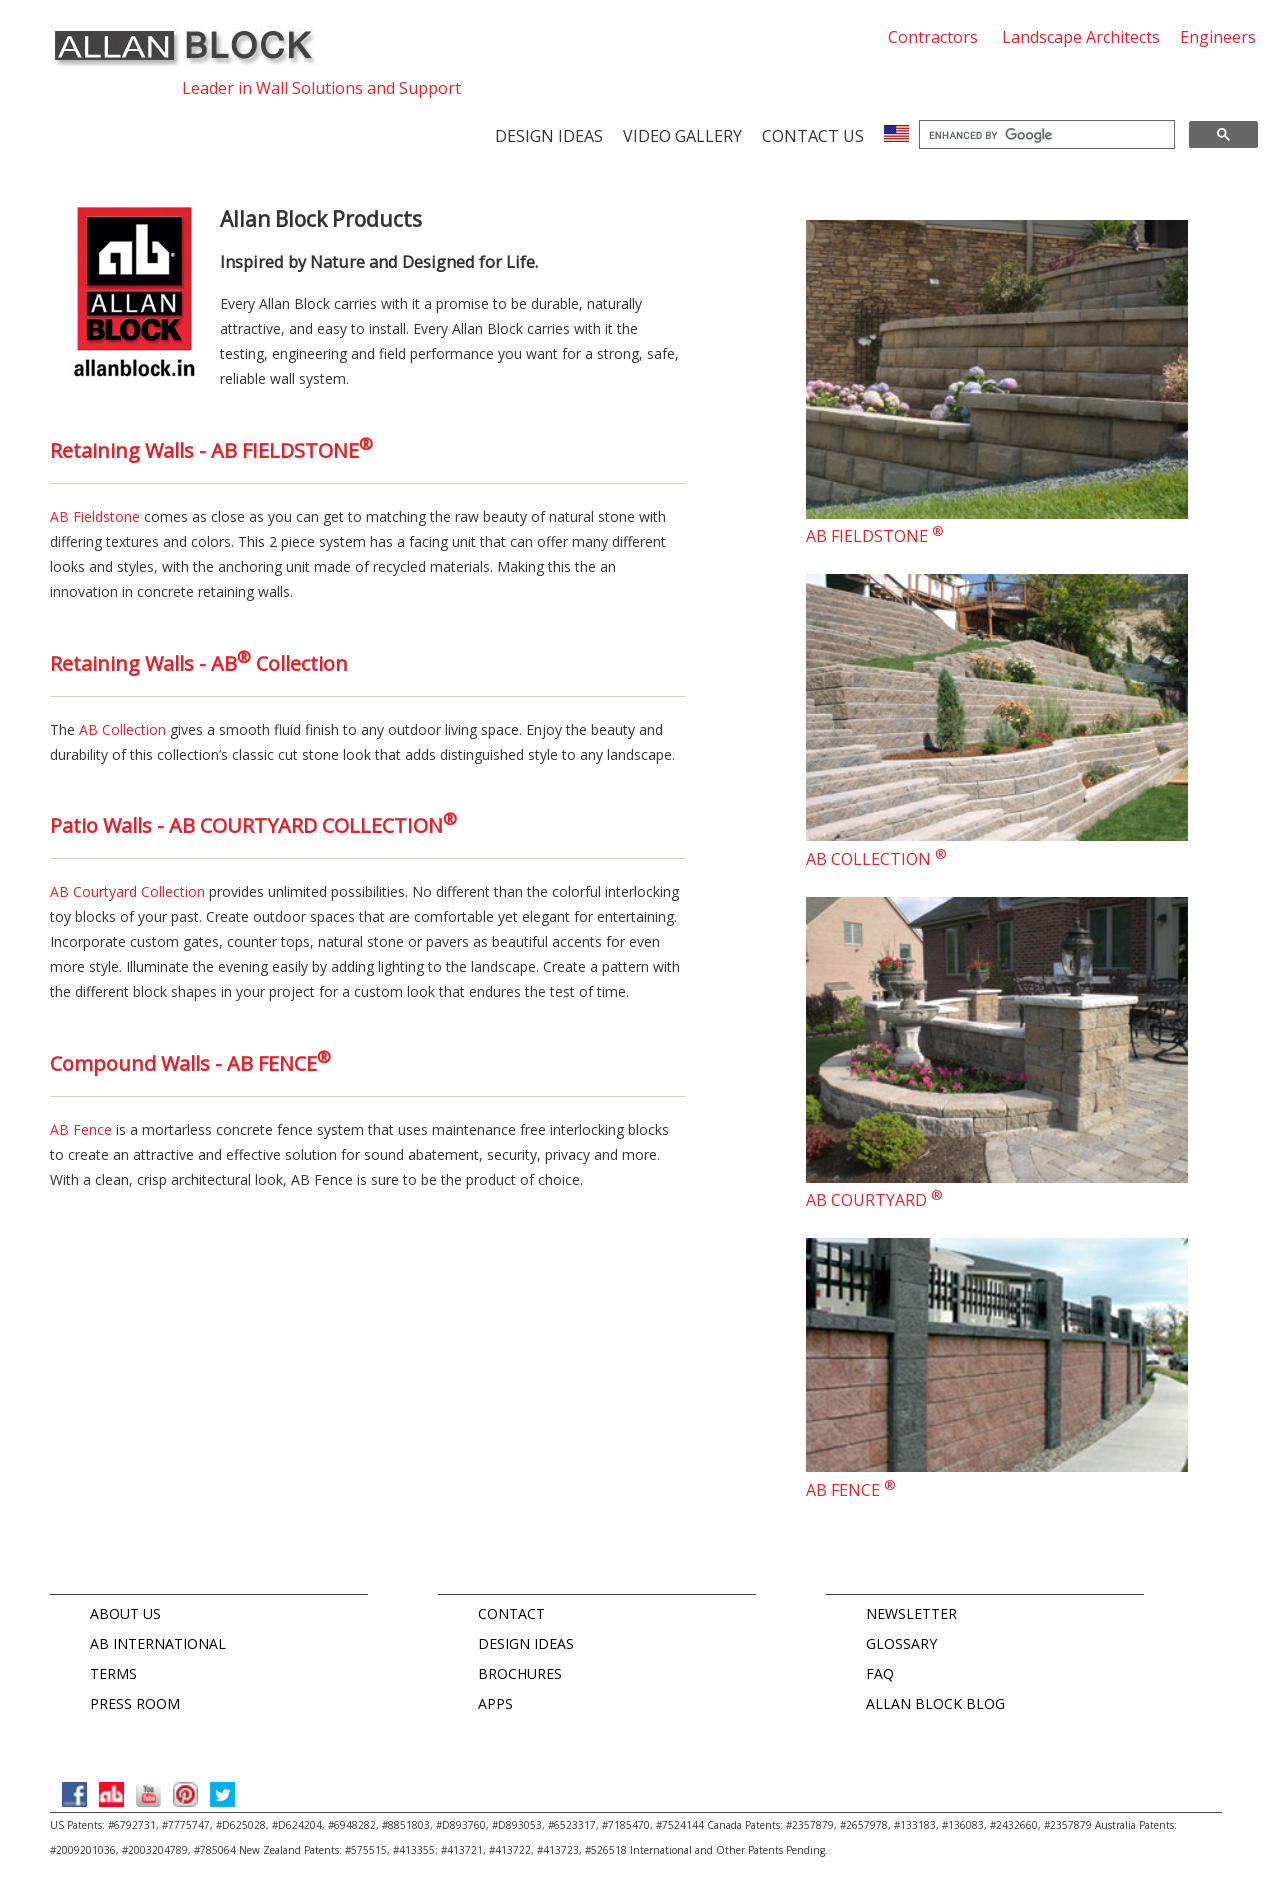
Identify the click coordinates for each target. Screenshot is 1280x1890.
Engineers (1218, 37)
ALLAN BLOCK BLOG (935, 1703)
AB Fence (81, 1129)
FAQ (880, 1673)
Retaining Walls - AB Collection (199, 663)
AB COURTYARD (874, 1200)
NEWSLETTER (911, 1613)
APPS (495, 1703)
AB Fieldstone (95, 516)
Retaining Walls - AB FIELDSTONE (211, 450)
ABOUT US (125, 1613)
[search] (1045, 135)
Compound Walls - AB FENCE (190, 1063)
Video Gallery (682, 136)
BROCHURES (520, 1673)
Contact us (813, 136)
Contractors (933, 37)
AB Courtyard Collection (127, 891)
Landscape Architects (1081, 37)
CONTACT (511, 1613)
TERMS (113, 1673)
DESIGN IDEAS (526, 1643)
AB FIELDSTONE (875, 536)
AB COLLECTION (876, 859)
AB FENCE (851, 1490)
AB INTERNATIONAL (158, 1643)
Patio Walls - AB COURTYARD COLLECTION (253, 825)
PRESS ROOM (135, 1703)
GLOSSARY (901, 1643)
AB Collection (122, 729)
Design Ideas (549, 136)
